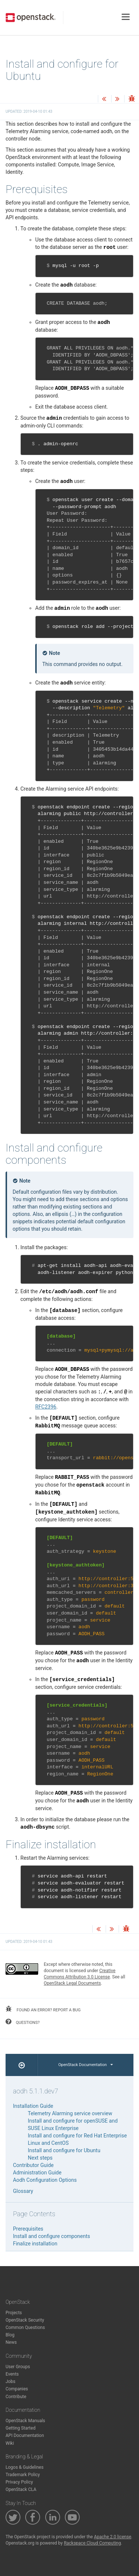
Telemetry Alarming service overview (70, 2113)
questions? (23, 2021)
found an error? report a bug (43, 2009)
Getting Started (21, 2428)
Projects (14, 2312)
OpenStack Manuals (25, 2420)
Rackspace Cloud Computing (92, 2543)
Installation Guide (33, 2106)
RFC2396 (45, 1407)
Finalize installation (35, 2244)
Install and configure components (51, 2236)
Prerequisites (28, 2229)
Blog (10, 2334)
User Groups (18, 2366)
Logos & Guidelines (24, 2467)
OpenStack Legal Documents (72, 1983)
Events (12, 2374)
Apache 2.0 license (112, 2536)
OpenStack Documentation (85, 2064)
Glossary (23, 2191)
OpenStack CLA (21, 2489)
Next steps (40, 2158)
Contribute (16, 2396)
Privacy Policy (19, 2482)
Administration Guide (37, 2173)
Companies (17, 2388)
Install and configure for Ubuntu (64, 2150)
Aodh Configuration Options (45, 2180)
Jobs (10, 2381)
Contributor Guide (33, 2165)
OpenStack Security (25, 2320)
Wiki (10, 2443)
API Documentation (25, 2435)
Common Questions (25, 2327)
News (11, 2342)
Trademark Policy (23, 2474)
